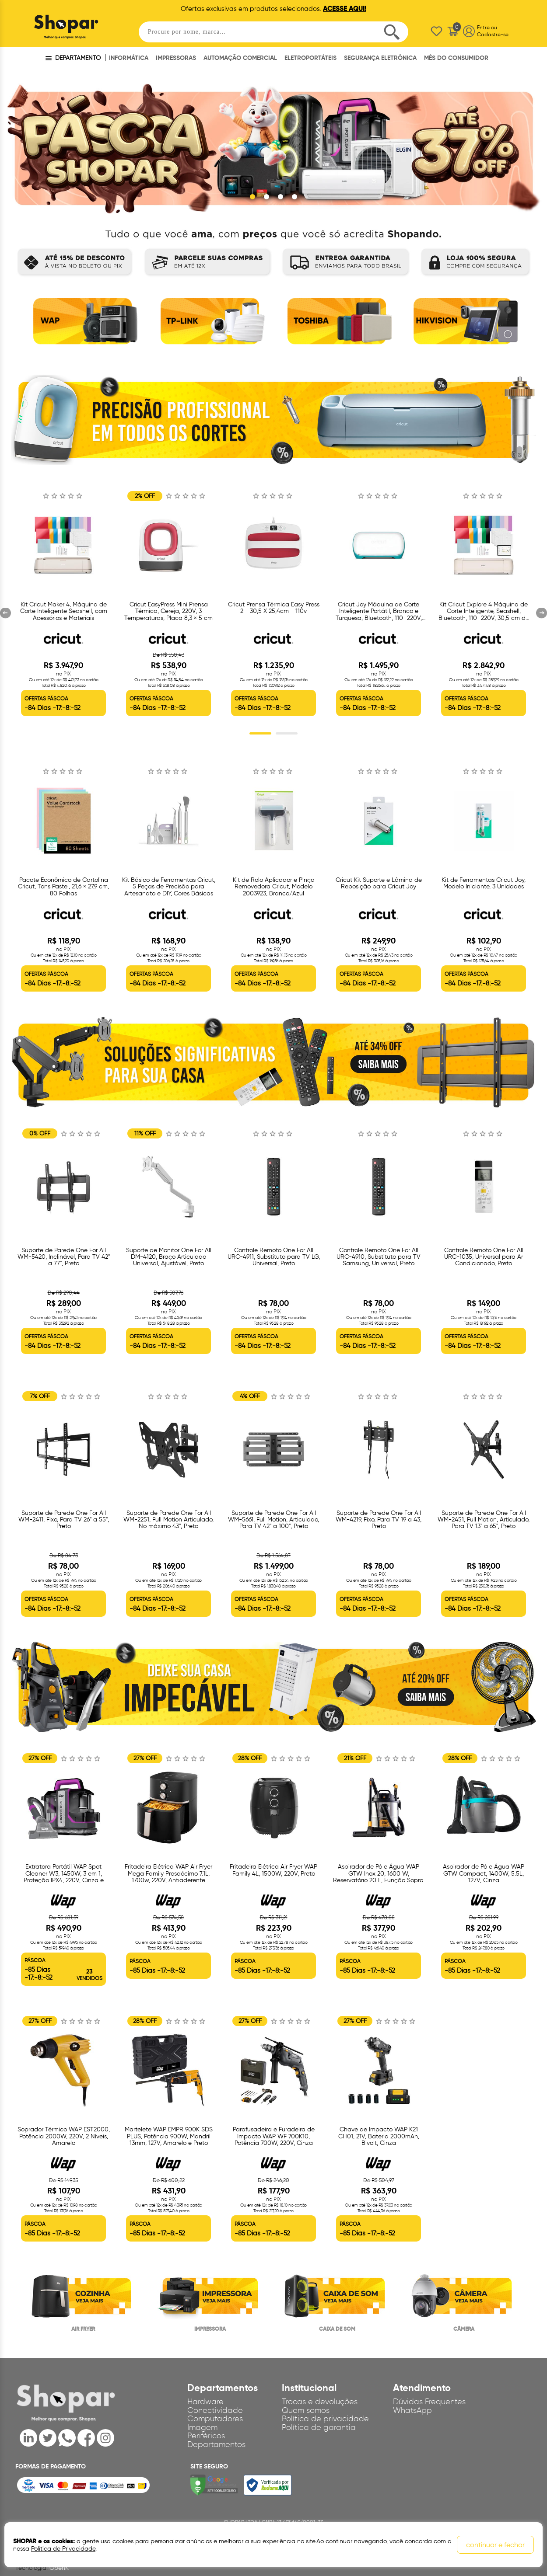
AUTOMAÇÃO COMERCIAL (240, 57)
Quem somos (306, 2410)
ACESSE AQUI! (344, 8)
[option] (83, 324)
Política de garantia (319, 2428)
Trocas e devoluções (320, 2401)
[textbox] (273, 31)
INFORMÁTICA (128, 57)
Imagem (202, 2428)
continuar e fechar (495, 2545)
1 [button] (260, 734)
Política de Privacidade (63, 2548)
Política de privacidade (325, 2419)
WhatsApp (412, 2410)
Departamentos (216, 2445)
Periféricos (206, 2436)
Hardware (205, 2401)
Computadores (215, 2419)
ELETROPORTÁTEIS (310, 57)
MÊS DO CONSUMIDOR (456, 57)
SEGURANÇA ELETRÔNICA (380, 57)
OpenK (59, 2568)
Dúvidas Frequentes (429, 2401)
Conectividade (215, 2410)
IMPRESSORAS (176, 57)
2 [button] (286, 734)
